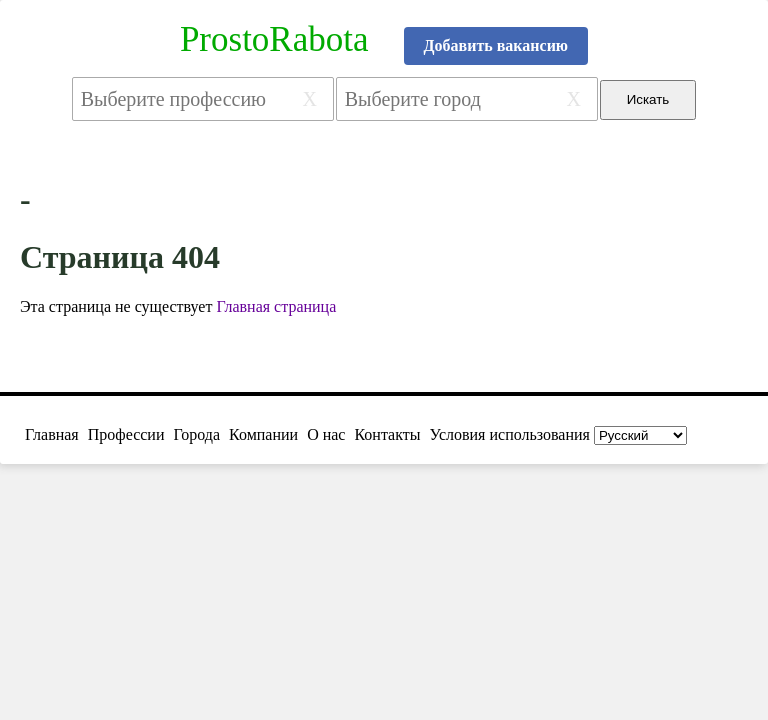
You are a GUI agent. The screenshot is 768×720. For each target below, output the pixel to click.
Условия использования (510, 434)
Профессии (126, 434)
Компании (263, 434)
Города (196, 434)
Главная (52, 434)
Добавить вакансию (496, 45)
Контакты (387, 434)
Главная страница (276, 306)
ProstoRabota (274, 39)
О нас (326, 434)
